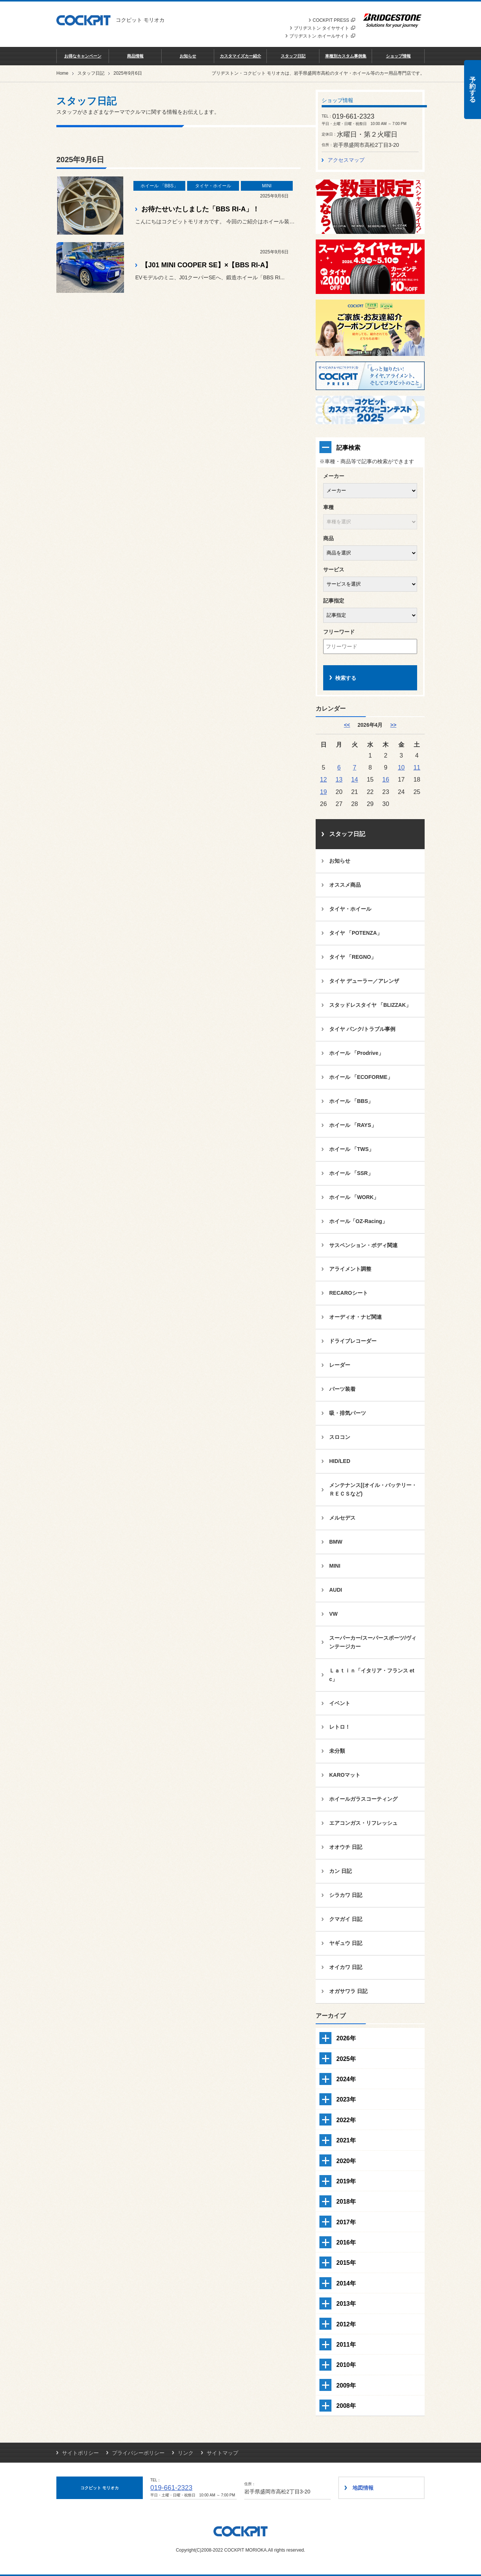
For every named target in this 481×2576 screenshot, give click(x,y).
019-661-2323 (171, 2488)
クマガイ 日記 (345, 1919)
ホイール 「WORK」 (354, 1197)
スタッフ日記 (293, 56)
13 (339, 779)
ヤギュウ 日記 (345, 1943)
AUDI (335, 1590)
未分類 (337, 1751)
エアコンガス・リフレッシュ (363, 1823)
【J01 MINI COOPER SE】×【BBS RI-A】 (206, 265)
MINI (334, 1566)
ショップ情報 (398, 56)
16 (385, 779)
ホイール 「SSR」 (351, 1173)
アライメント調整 (350, 1269)
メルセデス (342, 1518)
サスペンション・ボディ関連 (363, 1245)
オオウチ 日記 (345, 1847)
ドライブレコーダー (353, 1341)
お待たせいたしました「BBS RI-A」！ (200, 209)
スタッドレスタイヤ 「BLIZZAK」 (370, 1005)
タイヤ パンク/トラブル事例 (362, 1029)
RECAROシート (348, 1293)
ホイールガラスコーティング (363, 1799)
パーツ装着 (342, 1389)
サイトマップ (222, 2453)
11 (416, 767)
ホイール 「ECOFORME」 (361, 1077)
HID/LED (339, 1461)
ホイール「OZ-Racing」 (358, 1221)
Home (62, 73)
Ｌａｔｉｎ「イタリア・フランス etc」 (371, 1675)
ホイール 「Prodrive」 (356, 1053)
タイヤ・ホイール (350, 909)
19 (323, 791)
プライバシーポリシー (138, 2453)
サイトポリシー (80, 2453)
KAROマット (344, 1775)
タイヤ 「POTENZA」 (355, 933)
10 (401, 767)
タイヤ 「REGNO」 (352, 957)
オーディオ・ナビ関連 (355, 1317)
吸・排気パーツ (347, 1413)
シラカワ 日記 (345, 1895)
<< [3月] (347, 725)
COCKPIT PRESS (334, 20)
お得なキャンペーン (82, 56)
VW (333, 1614)
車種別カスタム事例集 (345, 56)
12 (323, 779)
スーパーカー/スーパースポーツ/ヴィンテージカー (372, 1642)
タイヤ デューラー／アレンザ (364, 981)
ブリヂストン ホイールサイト (322, 36)
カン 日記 (340, 1871)
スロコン (339, 1437)
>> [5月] (393, 725)
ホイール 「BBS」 (351, 1101)
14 (354, 779)
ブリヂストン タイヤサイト (324, 28)
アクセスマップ (346, 160)
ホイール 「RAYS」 (353, 1125)
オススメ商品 (345, 885)
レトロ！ (339, 1727)
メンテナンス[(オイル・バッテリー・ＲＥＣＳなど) (373, 1489)
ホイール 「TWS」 (351, 1149)
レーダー (339, 1365)
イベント (339, 1703)
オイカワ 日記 (345, 1967)
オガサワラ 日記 (348, 1991)
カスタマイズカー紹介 (240, 56)
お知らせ (188, 56)
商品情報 (135, 56)
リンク (186, 2453)
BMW (335, 1542)
